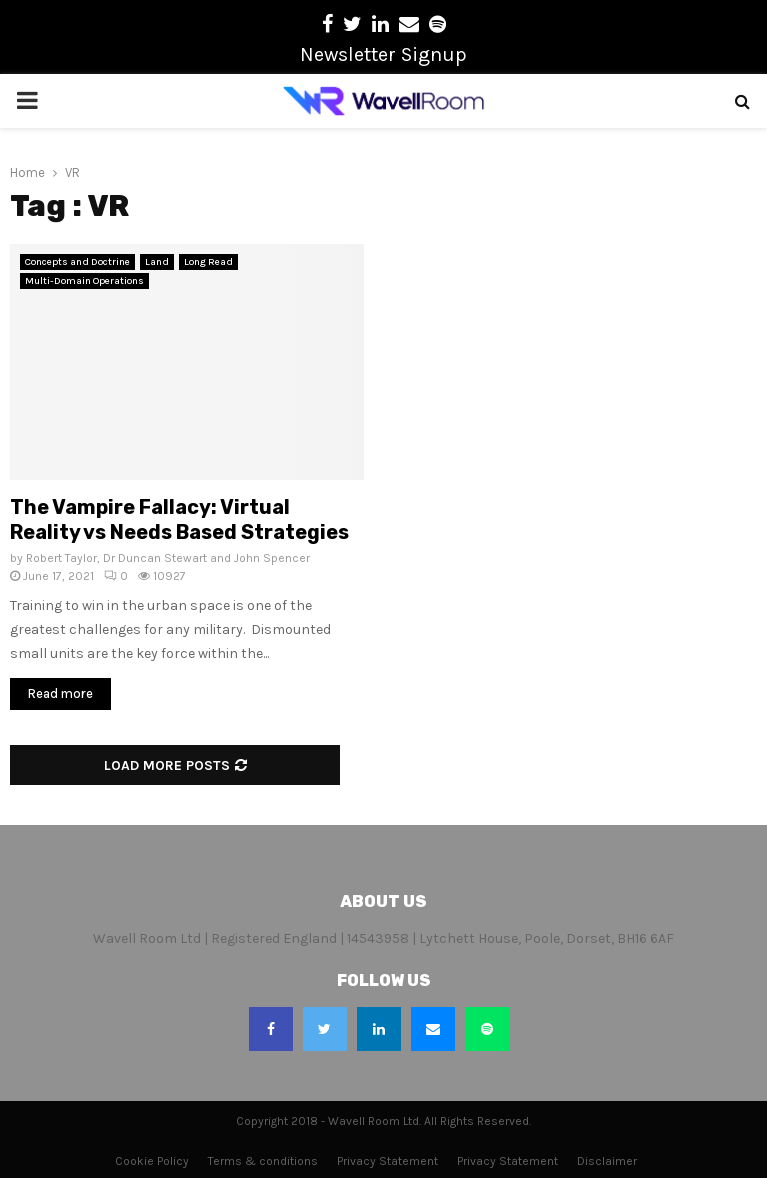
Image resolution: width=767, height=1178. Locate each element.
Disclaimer (607, 1161)
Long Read (208, 262)
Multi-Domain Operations (84, 281)
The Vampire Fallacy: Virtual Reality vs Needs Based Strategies (179, 519)
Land (157, 262)
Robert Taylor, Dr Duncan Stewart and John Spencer (168, 558)
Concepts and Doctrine (77, 262)
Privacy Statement (387, 1161)
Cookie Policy (152, 1161)
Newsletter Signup (383, 54)
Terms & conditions (263, 1161)
